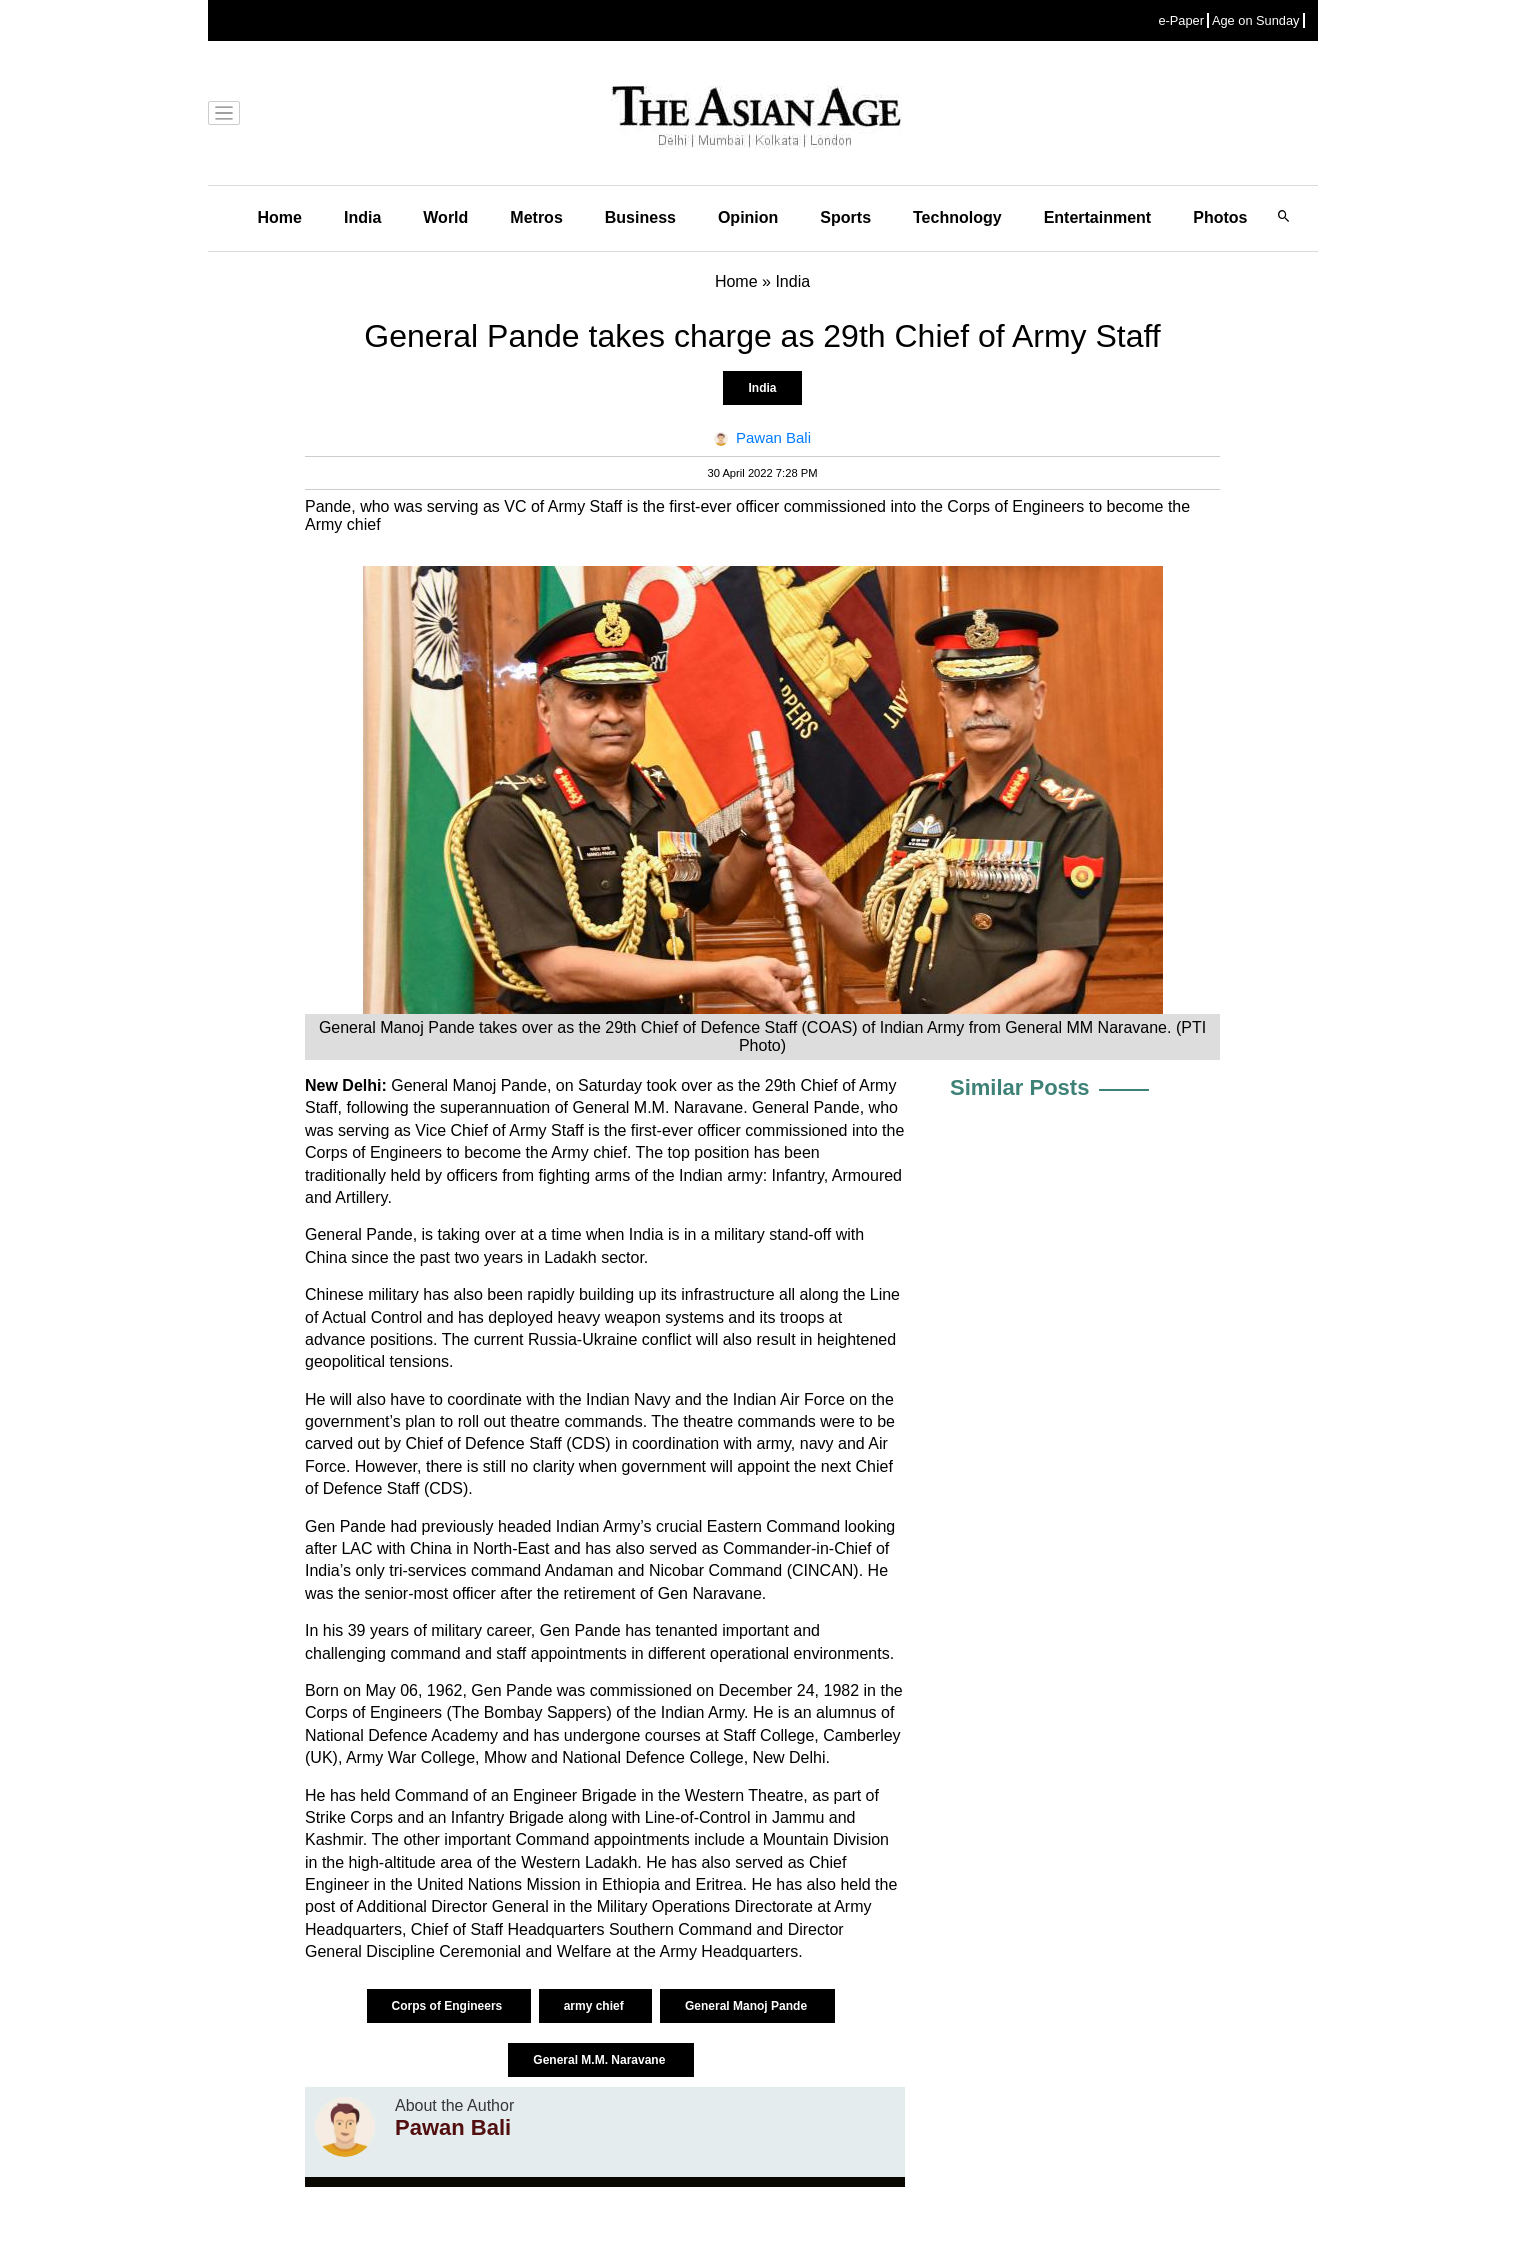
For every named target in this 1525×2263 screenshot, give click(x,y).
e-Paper (1181, 20)
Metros (536, 217)
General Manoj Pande (747, 2006)
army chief (595, 2006)
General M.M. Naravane (600, 2060)
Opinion (748, 217)
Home (280, 217)
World (445, 217)
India (362, 217)
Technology (957, 217)
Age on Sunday (1256, 20)
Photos (1220, 217)
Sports (845, 217)
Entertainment (1098, 217)
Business (640, 217)
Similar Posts (1019, 1087)
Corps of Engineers (449, 2006)
